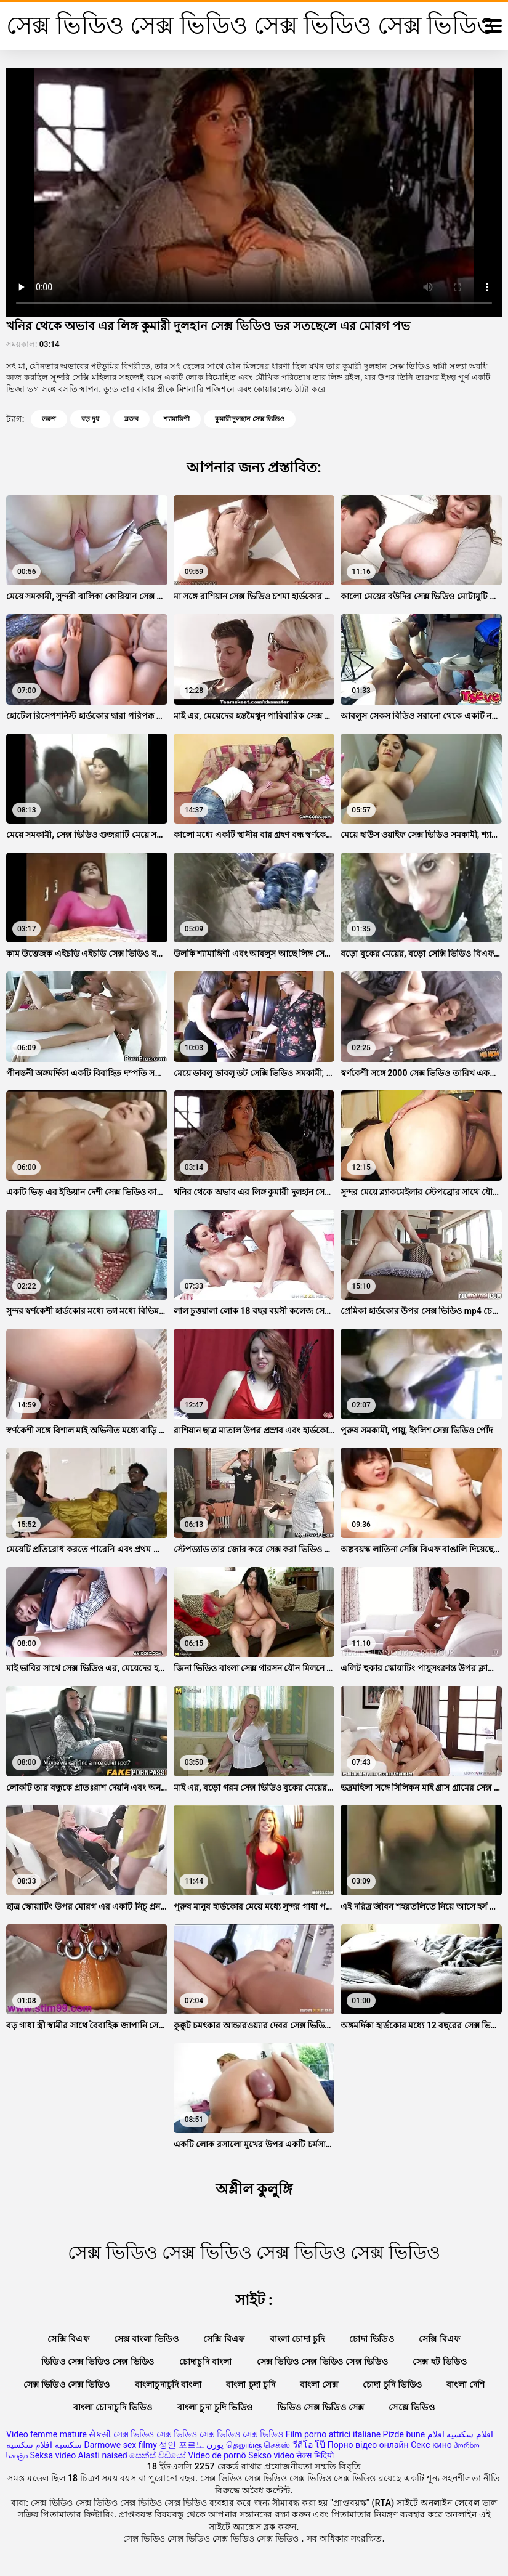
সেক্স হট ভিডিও (440, 2362)
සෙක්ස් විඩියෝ (157, 2455)
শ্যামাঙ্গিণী (177, 419)
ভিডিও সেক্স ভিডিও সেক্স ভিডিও (98, 2362)
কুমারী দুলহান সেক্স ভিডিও (249, 419)
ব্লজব (131, 419)
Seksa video (53, 2455)
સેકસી (100, 2434)
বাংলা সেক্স (319, 2384)
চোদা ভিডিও (371, 2339)
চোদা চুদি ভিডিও (392, 2384)
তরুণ (49, 419)
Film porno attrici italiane (333, 2434)
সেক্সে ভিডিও (412, 2407)
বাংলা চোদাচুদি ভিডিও (113, 2407)
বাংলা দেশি (465, 2384)
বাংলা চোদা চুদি (297, 2339)
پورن (215, 2445)
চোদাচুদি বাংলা (205, 2362)
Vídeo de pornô (217, 2455)
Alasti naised (102, 2455)
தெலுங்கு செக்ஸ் (258, 2445)
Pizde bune (404, 2434)
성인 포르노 (181, 2445)
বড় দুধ (90, 419)
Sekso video (271, 2455)
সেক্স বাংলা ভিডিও (146, 2339)
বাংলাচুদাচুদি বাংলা (168, 2384)
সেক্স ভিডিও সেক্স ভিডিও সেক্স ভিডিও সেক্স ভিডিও (198, 2434)
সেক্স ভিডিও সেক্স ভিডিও (66, 2384)
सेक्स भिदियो (314, 2455)
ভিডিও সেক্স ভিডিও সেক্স (320, 2407)
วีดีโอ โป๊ (308, 2445)
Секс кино (431, 2445)
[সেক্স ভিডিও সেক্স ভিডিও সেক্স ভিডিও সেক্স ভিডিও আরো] (493, 26)
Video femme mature (46, 2434)
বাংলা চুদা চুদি (250, 2384)
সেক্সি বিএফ (68, 2339)
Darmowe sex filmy (120, 2445)
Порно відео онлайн (368, 2445)
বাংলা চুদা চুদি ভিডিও (215, 2407)
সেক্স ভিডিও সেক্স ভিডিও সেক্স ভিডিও (322, 2362)
